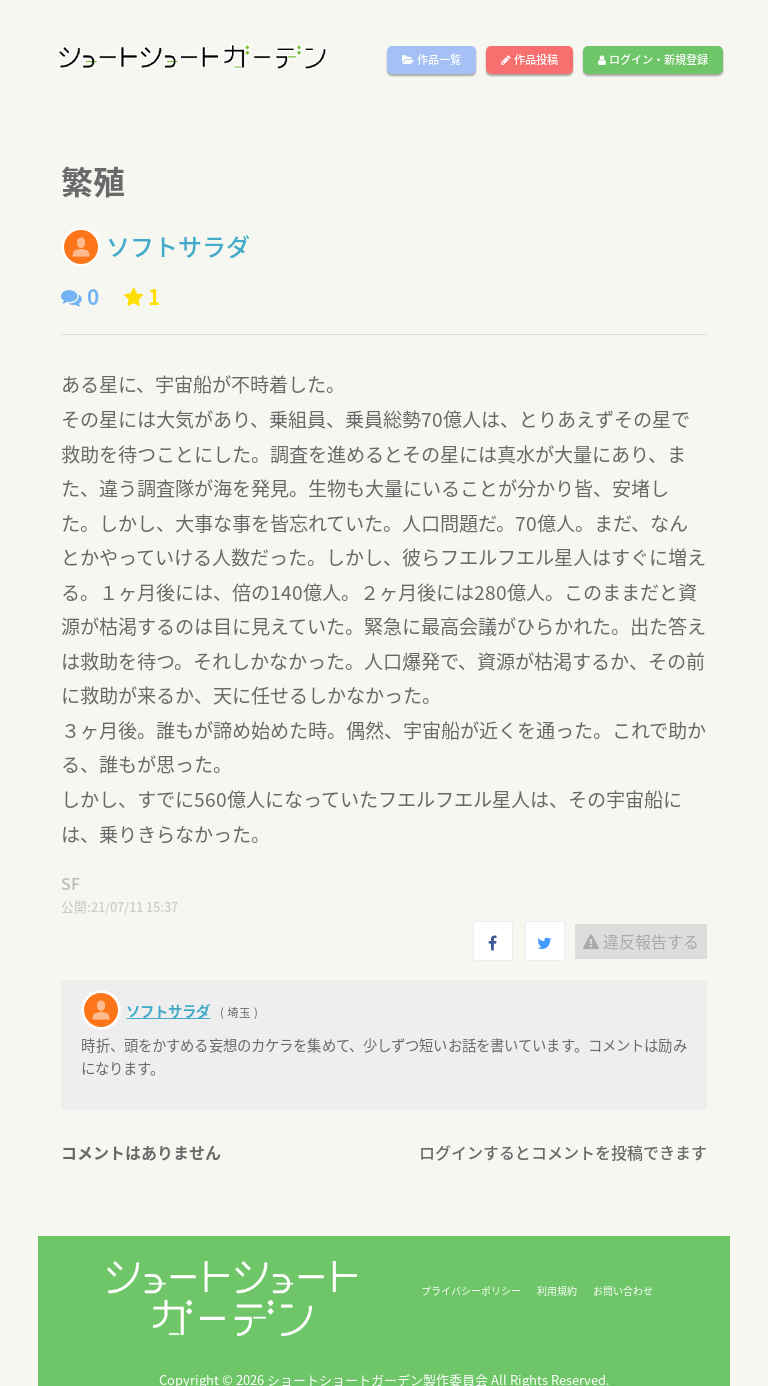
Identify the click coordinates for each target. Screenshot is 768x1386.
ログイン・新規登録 (653, 59)
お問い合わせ (623, 1290)
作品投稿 (529, 59)
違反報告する (641, 941)
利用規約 (557, 1290)
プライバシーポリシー (471, 1290)
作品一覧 (431, 59)
